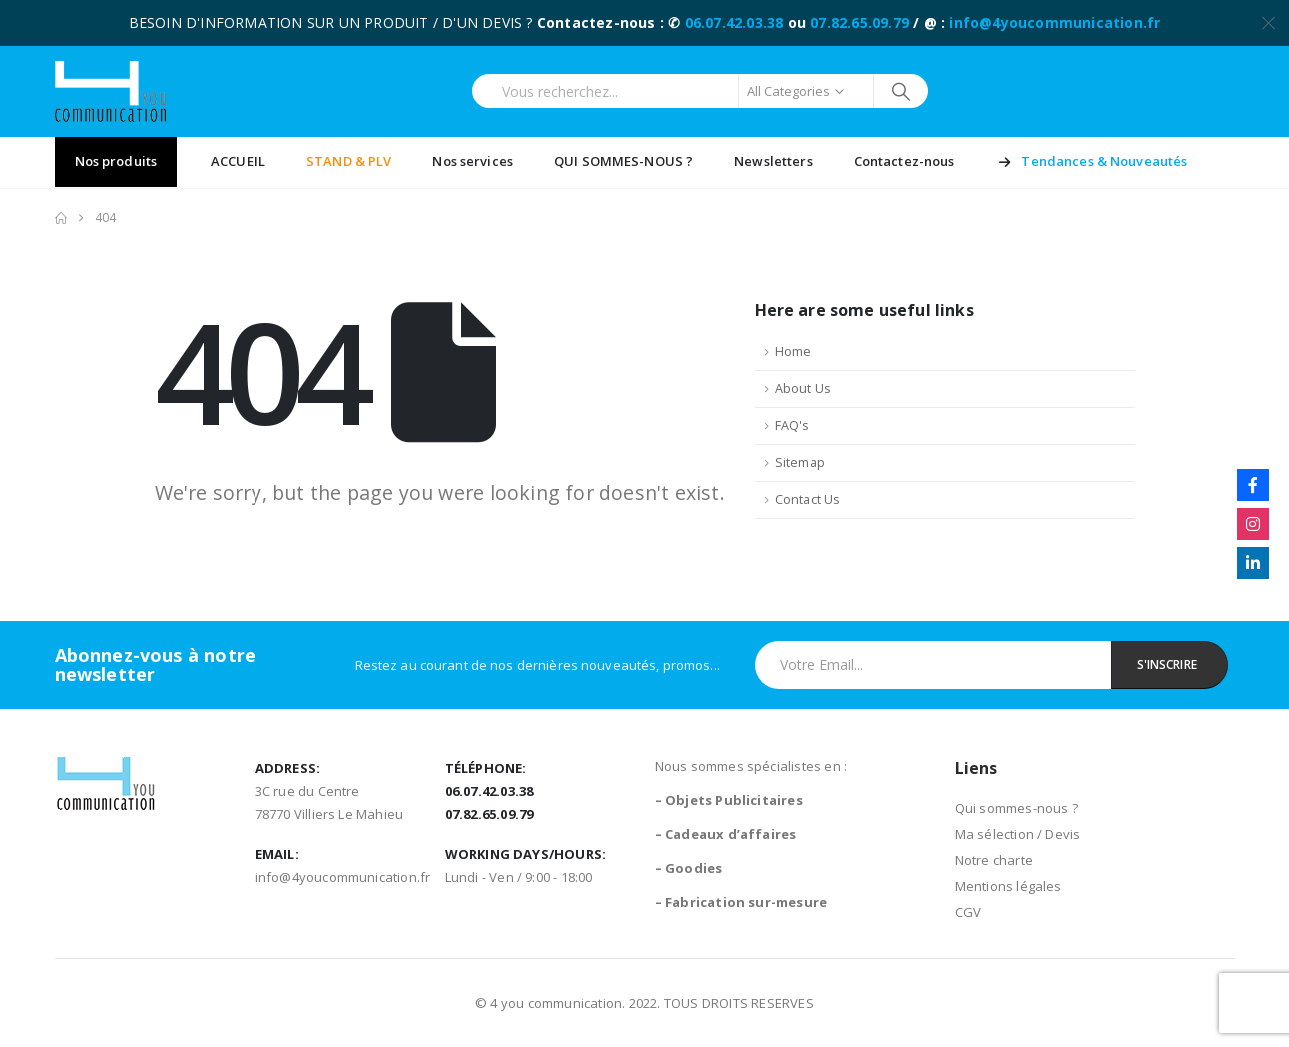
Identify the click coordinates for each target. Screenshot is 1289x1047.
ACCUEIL (238, 161)
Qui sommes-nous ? (1016, 808)
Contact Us (808, 499)
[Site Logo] (110, 91)
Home (793, 351)
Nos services (472, 161)
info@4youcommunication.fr (1054, 22)
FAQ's (792, 425)
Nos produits (116, 161)
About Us (803, 388)
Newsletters (773, 161)
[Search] (901, 91)
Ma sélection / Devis (1018, 834)
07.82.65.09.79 (859, 22)
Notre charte (994, 860)
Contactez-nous (904, 161)
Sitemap (800, 462)
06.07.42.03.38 (734, 22)
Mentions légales (1008, 886)
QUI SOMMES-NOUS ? (623, 161)
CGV (968, 912)
